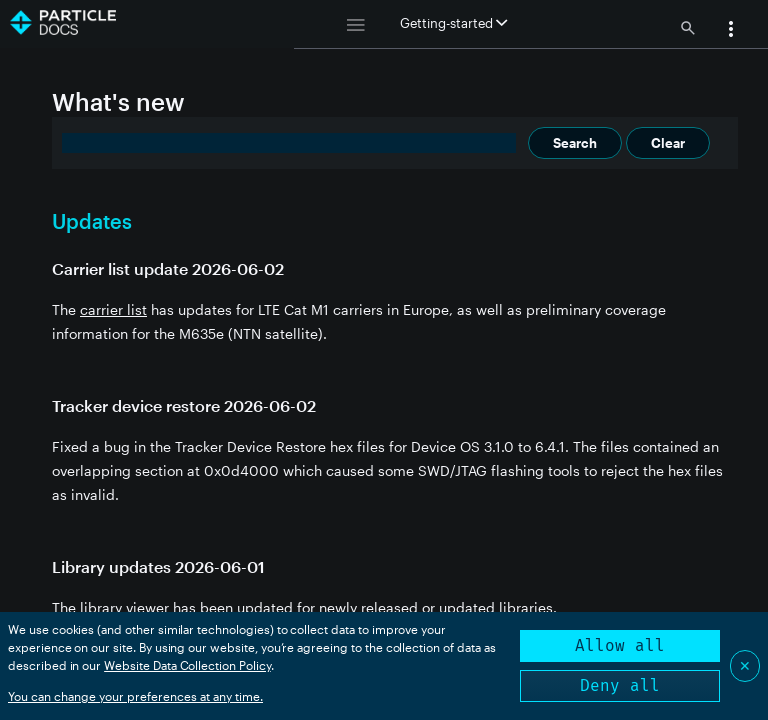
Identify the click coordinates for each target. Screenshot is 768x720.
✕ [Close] (745, 665)
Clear (668, 143)
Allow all (620, 645)
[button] (731, 31)
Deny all (620, 685)
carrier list (113, 309)
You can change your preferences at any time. (135, 696)
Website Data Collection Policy (187, 665)
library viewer (124, 607)
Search (575, 143)
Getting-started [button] (453, 23)
